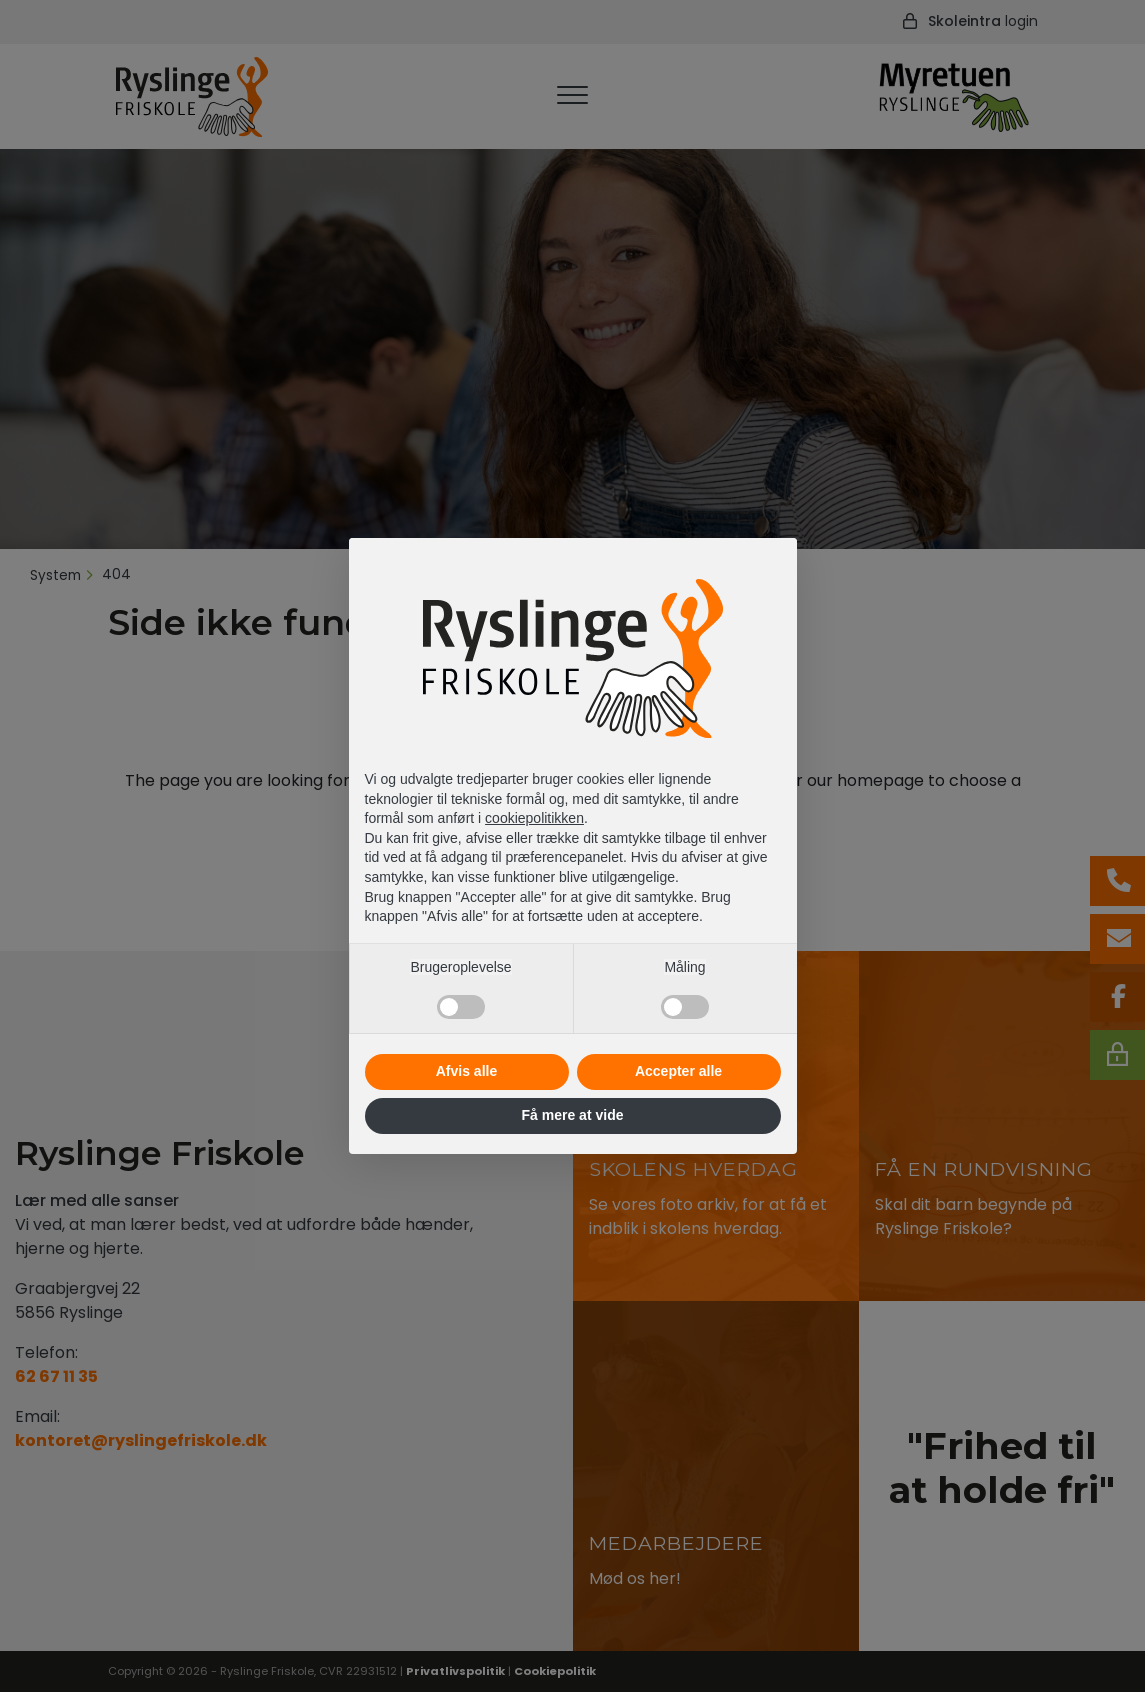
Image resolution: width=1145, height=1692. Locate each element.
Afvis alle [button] (466, 1071)
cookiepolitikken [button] (534, 818)
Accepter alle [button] (678, 1071)
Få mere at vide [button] (573, 1115)
